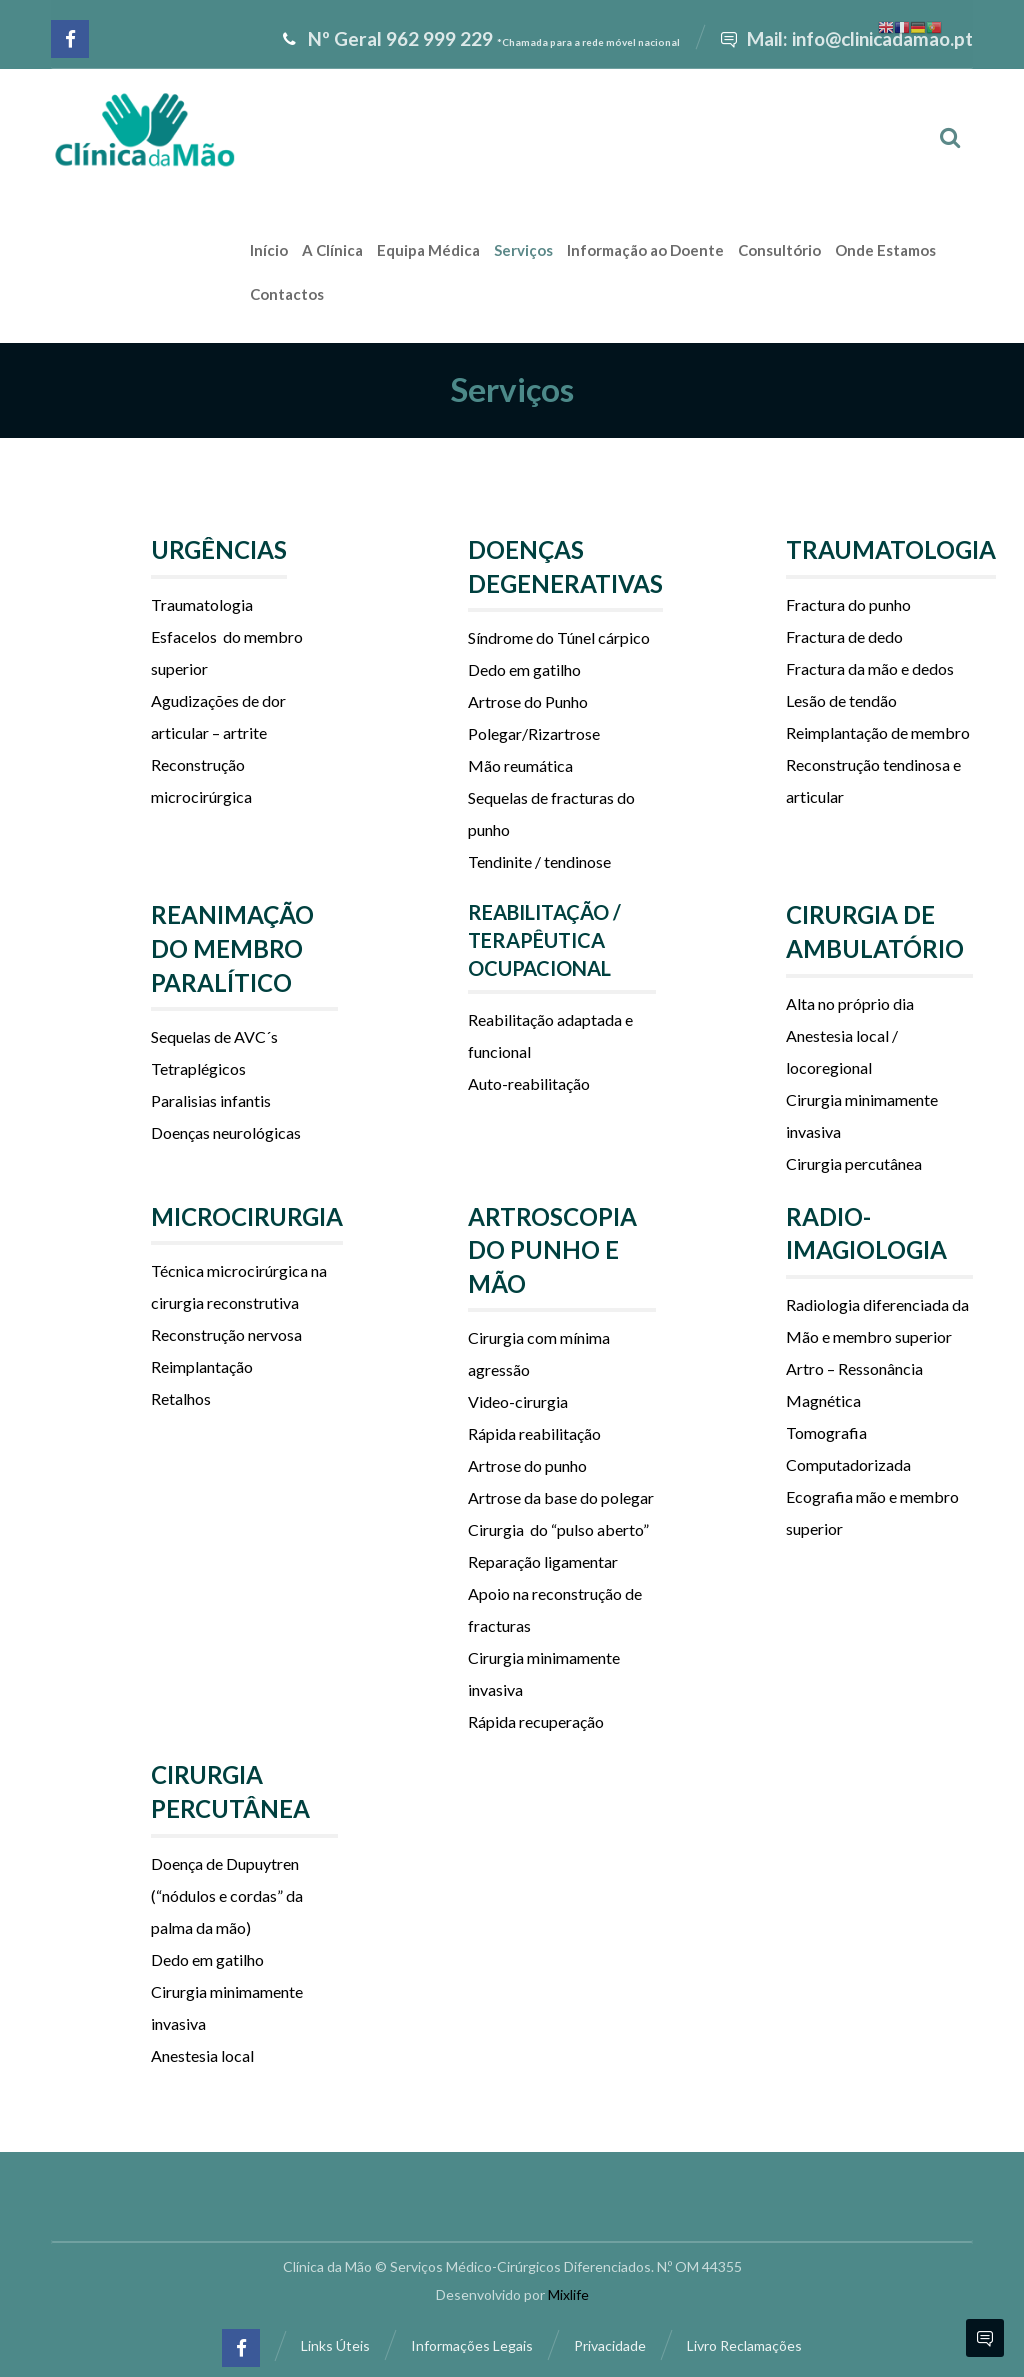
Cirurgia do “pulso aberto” (558, 1529)
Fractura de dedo (844, 636)
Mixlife (568, 2294)
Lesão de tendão (841, 700)
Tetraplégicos (198, 1068)
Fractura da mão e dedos (870, 668)
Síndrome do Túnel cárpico (559, 637)
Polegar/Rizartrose (534, 733)
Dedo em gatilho (524, 669)
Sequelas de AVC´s (214, 1036)
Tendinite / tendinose (539, 861)
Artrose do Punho (529, 701)
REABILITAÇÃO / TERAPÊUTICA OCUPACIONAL (544, 940)
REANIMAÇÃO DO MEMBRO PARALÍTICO (232, 948)
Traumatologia (202, 604)
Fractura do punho (848, 604)
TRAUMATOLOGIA (891, 549)
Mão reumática (520, 765)
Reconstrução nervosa (226, 1334)
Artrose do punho (527, 1465)
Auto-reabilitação (529, 1083)
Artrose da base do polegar (561, 1497)
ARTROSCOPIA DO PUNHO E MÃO (552, 1250)
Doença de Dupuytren (225, 1863)
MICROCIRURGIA (247, 1216)
